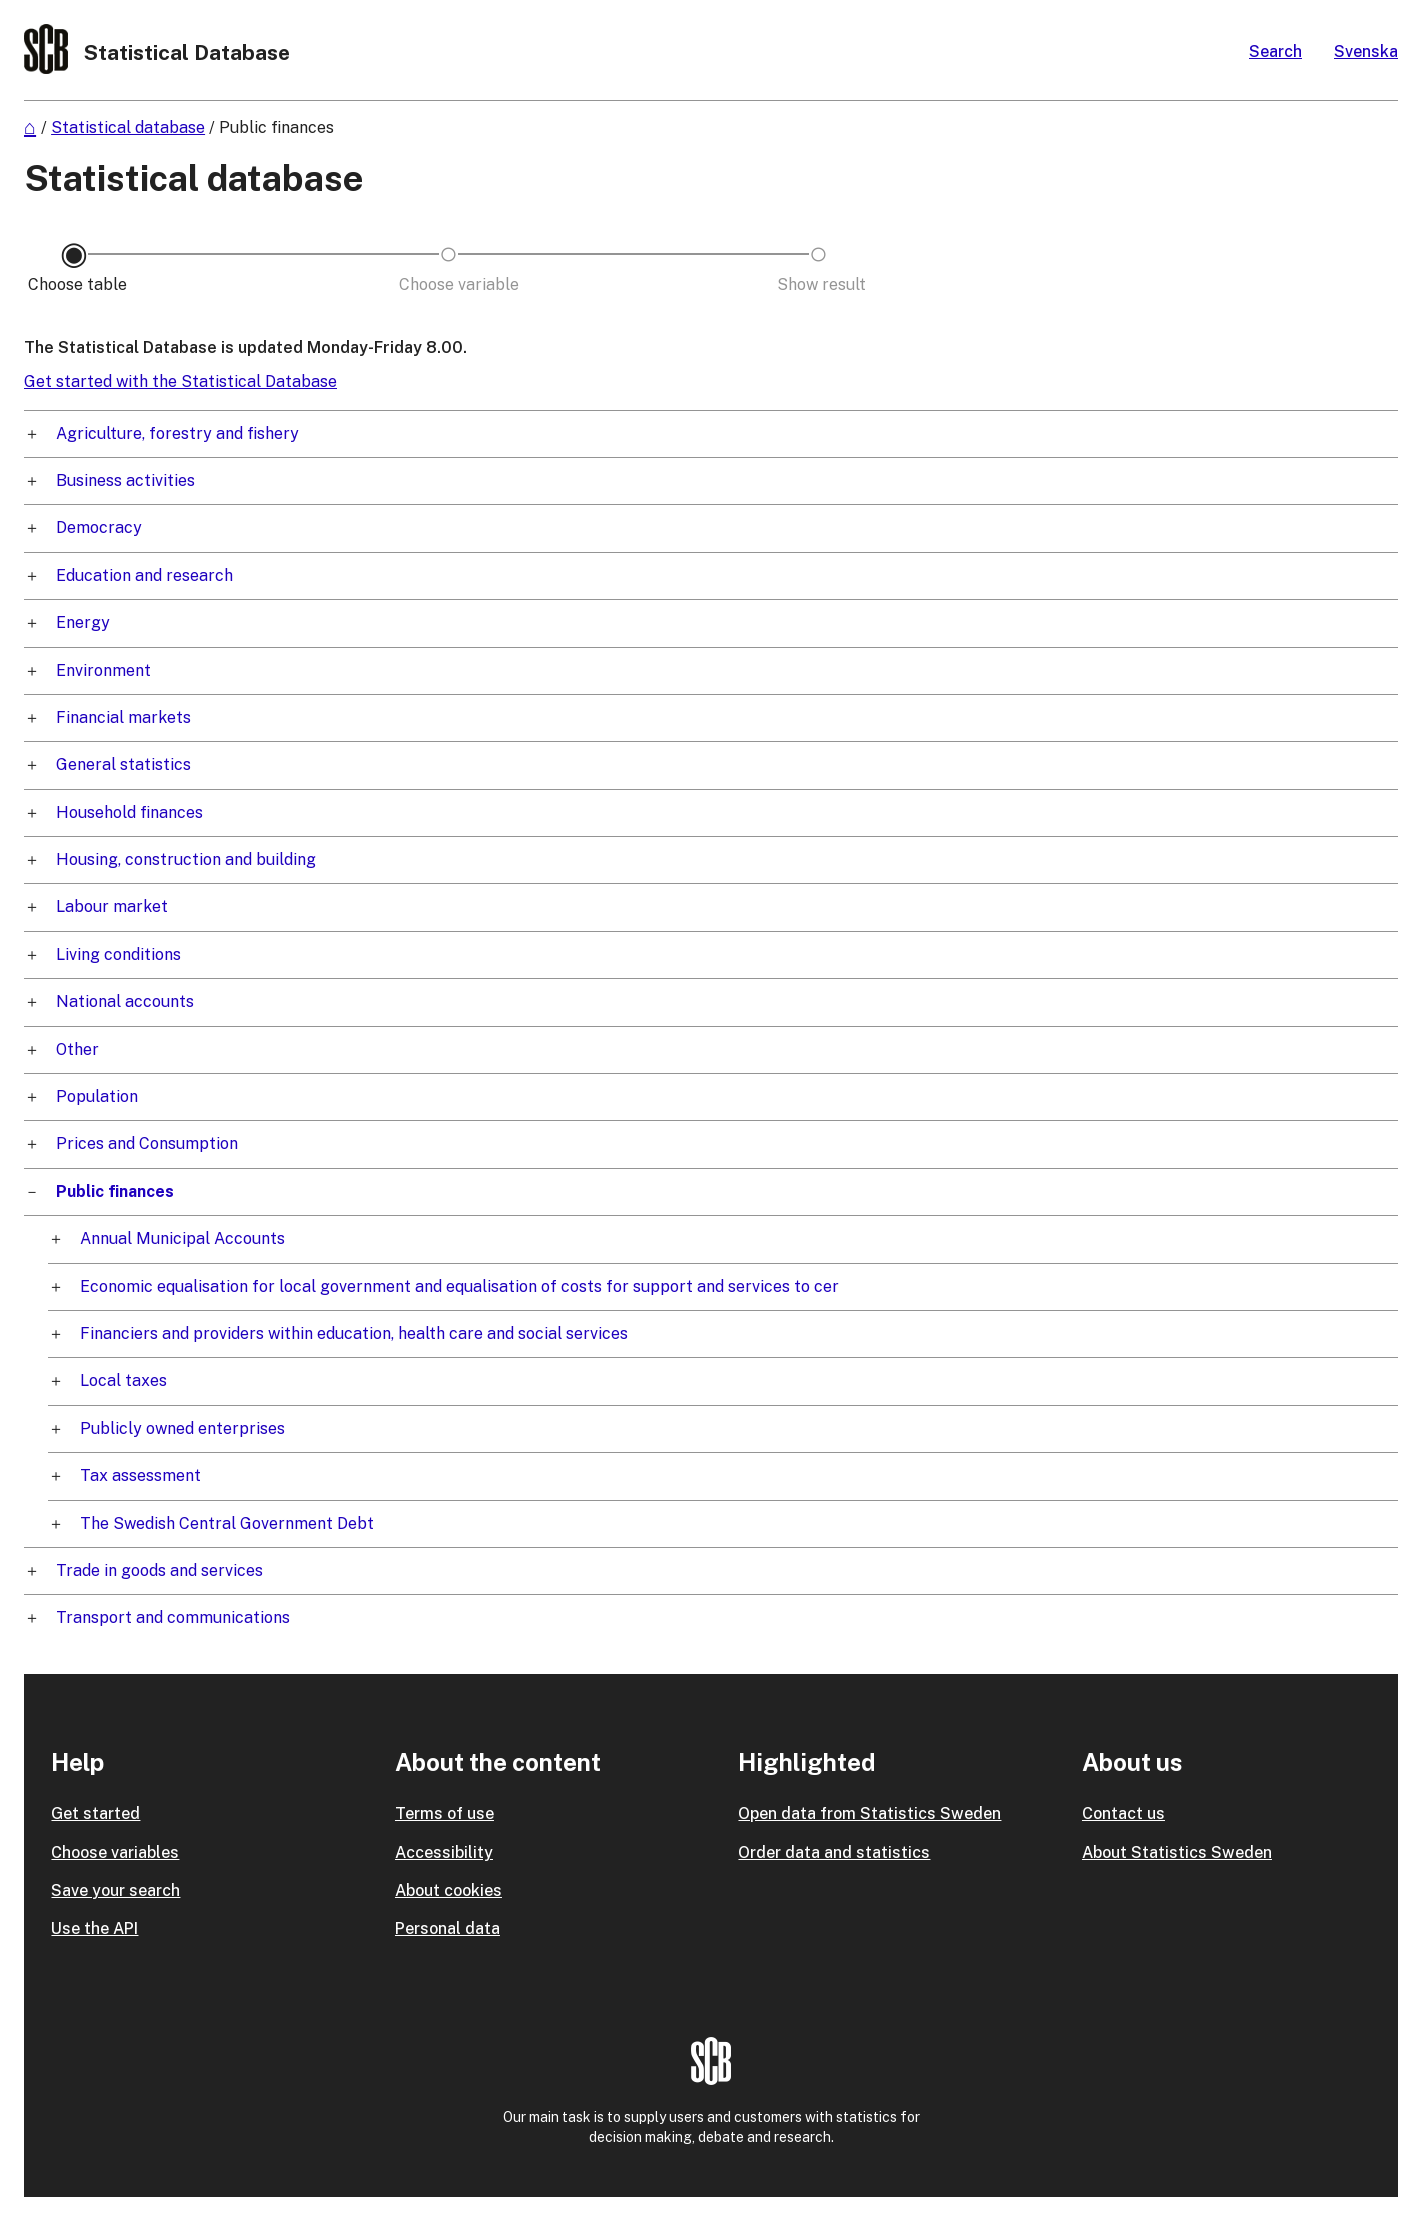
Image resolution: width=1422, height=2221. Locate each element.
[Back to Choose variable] (448, 285)
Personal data (447, 1928)
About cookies (448, 1890)
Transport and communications (173, 1617)
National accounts (125, 1001)
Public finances (276, 127)
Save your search (115, 1890)
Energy (83, 622)
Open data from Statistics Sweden (869, 1813)
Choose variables (115, 1852)
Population (97, 1096)
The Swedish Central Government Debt (227, 1523)
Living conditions (118, 954)
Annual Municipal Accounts (182, 1238)
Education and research (144, 575)
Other (77, 1049)
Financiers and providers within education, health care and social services (354, 1333)
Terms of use (444, 1813)
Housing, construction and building (186, 859)
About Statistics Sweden (1177, 1852)
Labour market (112, 906)
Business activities (125, 480)
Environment (103, 670)
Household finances (129, 812)
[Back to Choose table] (74, 285)
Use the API (94, 1928)
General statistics (123, 764)
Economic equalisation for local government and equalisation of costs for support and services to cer (459, 1286)
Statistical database (128, 127)
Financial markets (123, 717)
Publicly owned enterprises (182, 1428)
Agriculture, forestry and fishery (177, 433)
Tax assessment (140, 1475)
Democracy (99, 527)
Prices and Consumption (147, 1143)
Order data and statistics (834, 1852)
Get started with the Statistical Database (180, 381)
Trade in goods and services (159, 1570)
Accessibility (444, 1852)
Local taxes (123, 1380)
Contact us (1123, 1813)
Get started (95, 1813)
